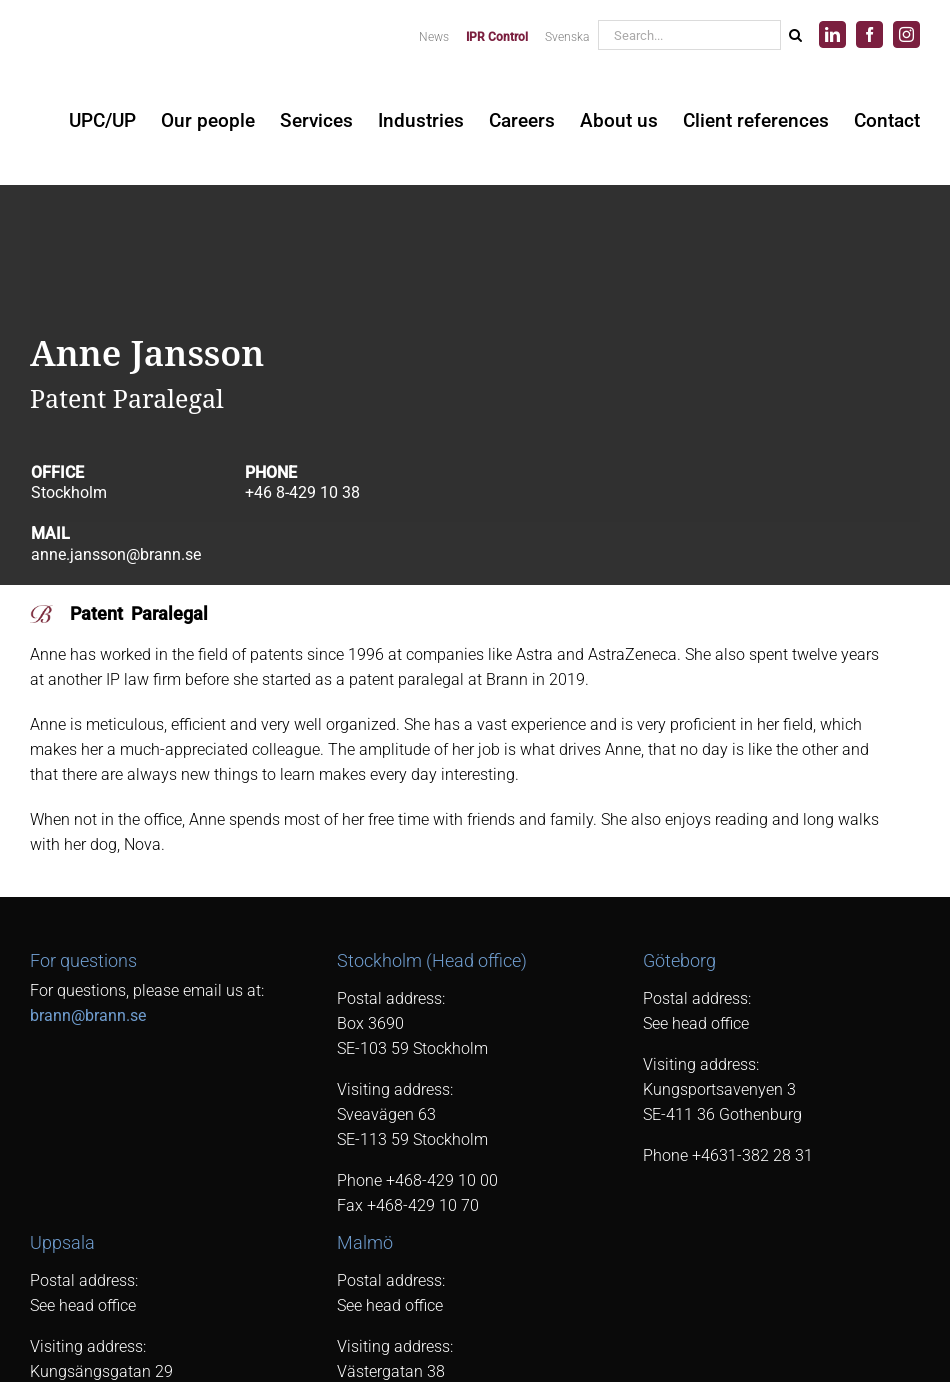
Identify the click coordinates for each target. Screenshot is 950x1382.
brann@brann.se (88, 1015)
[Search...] (689, 35)
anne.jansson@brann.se (116, 554)
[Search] (795, 35)
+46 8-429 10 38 (302, 492)
